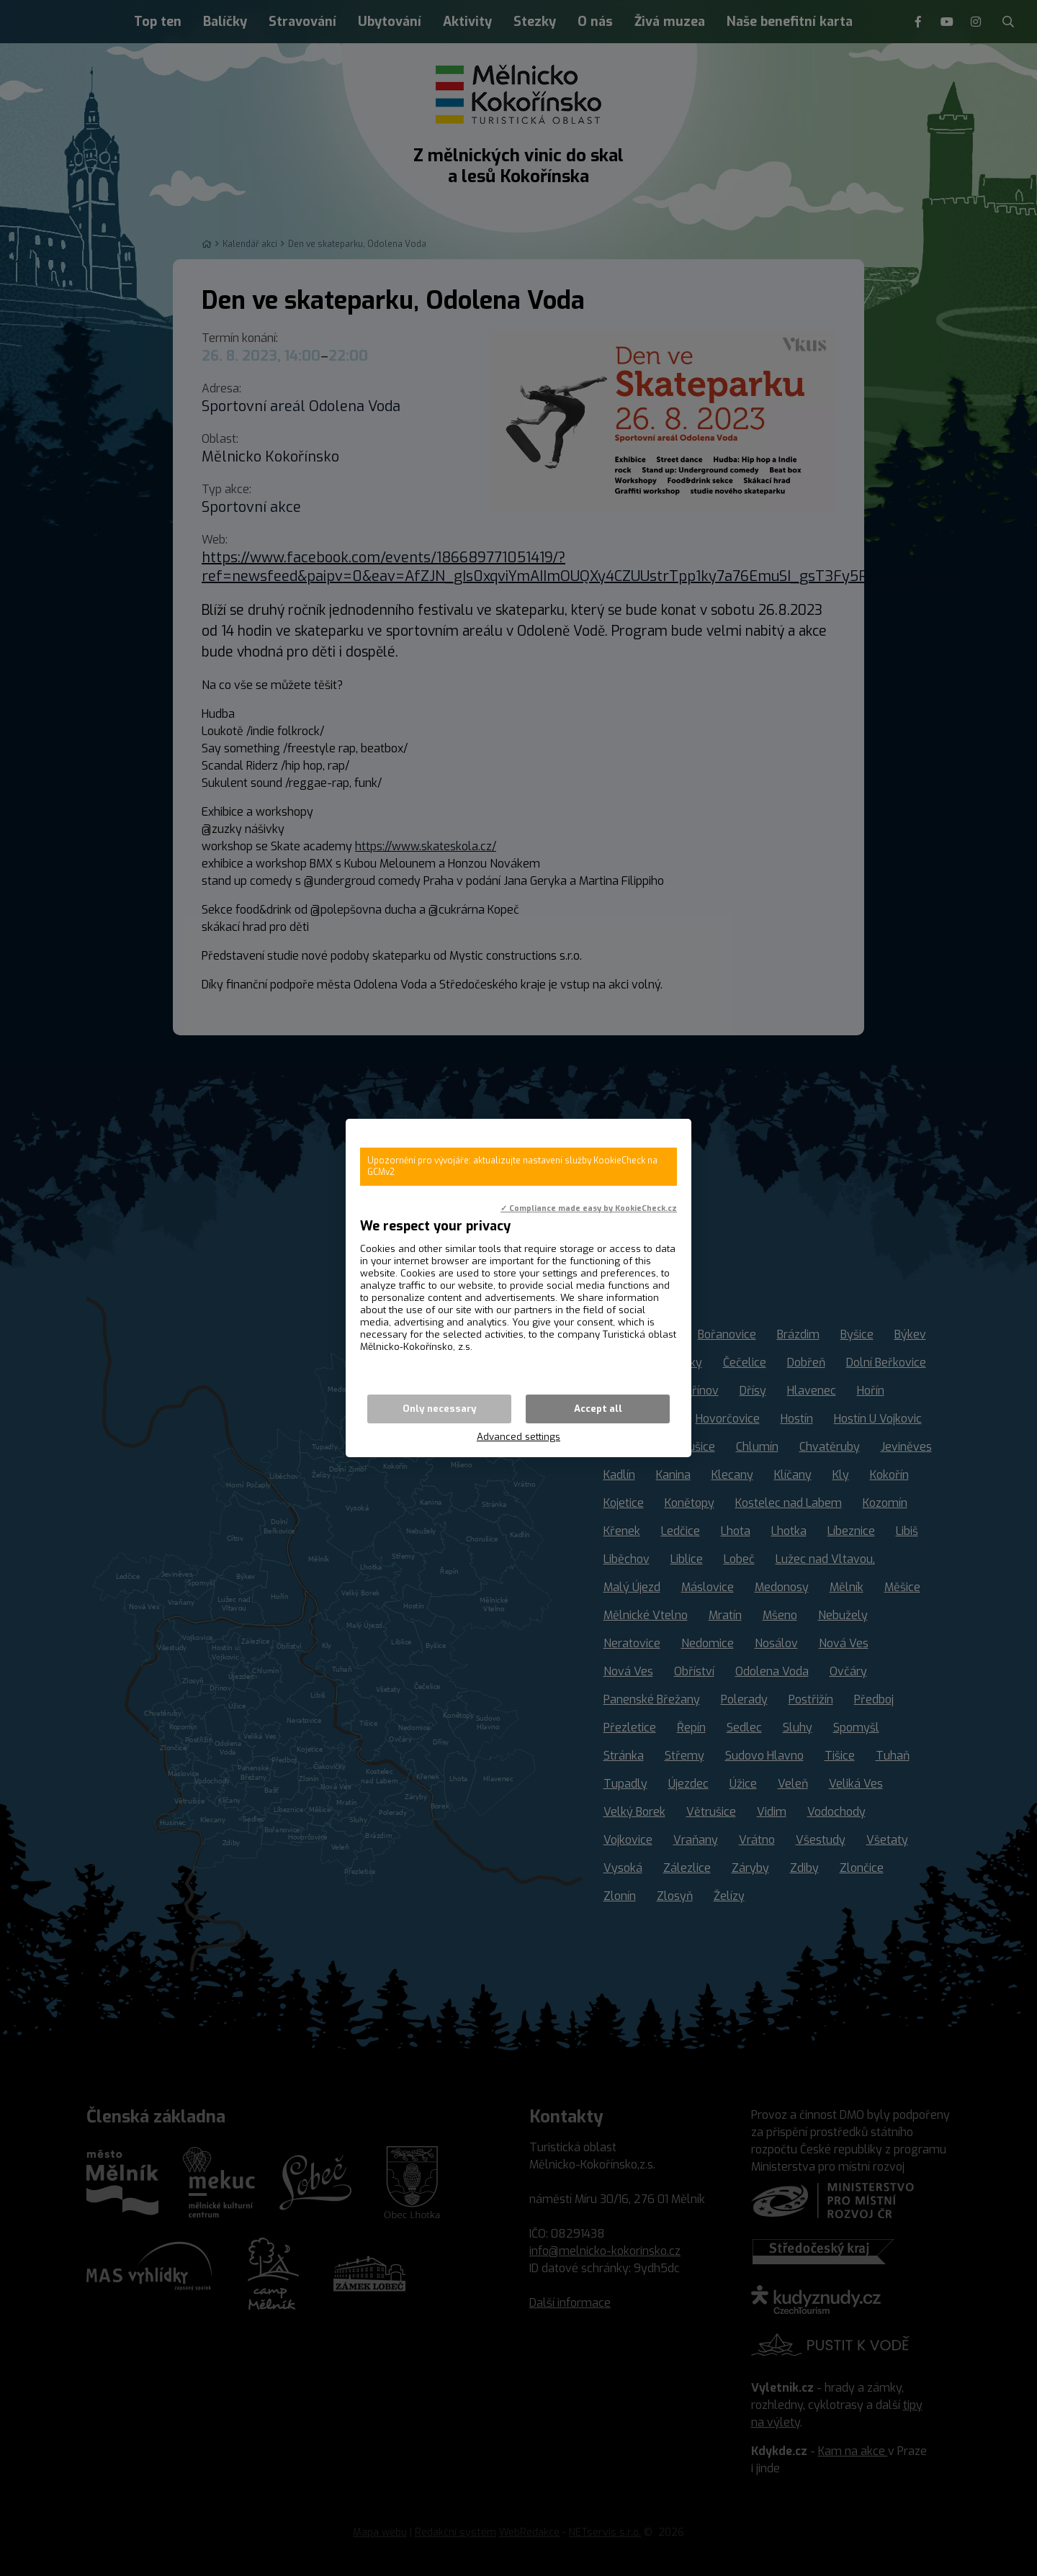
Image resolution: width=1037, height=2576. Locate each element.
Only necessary (440, 1408)
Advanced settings (518, 1437)
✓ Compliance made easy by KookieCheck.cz (588, 1208)
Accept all (598, 1408)
